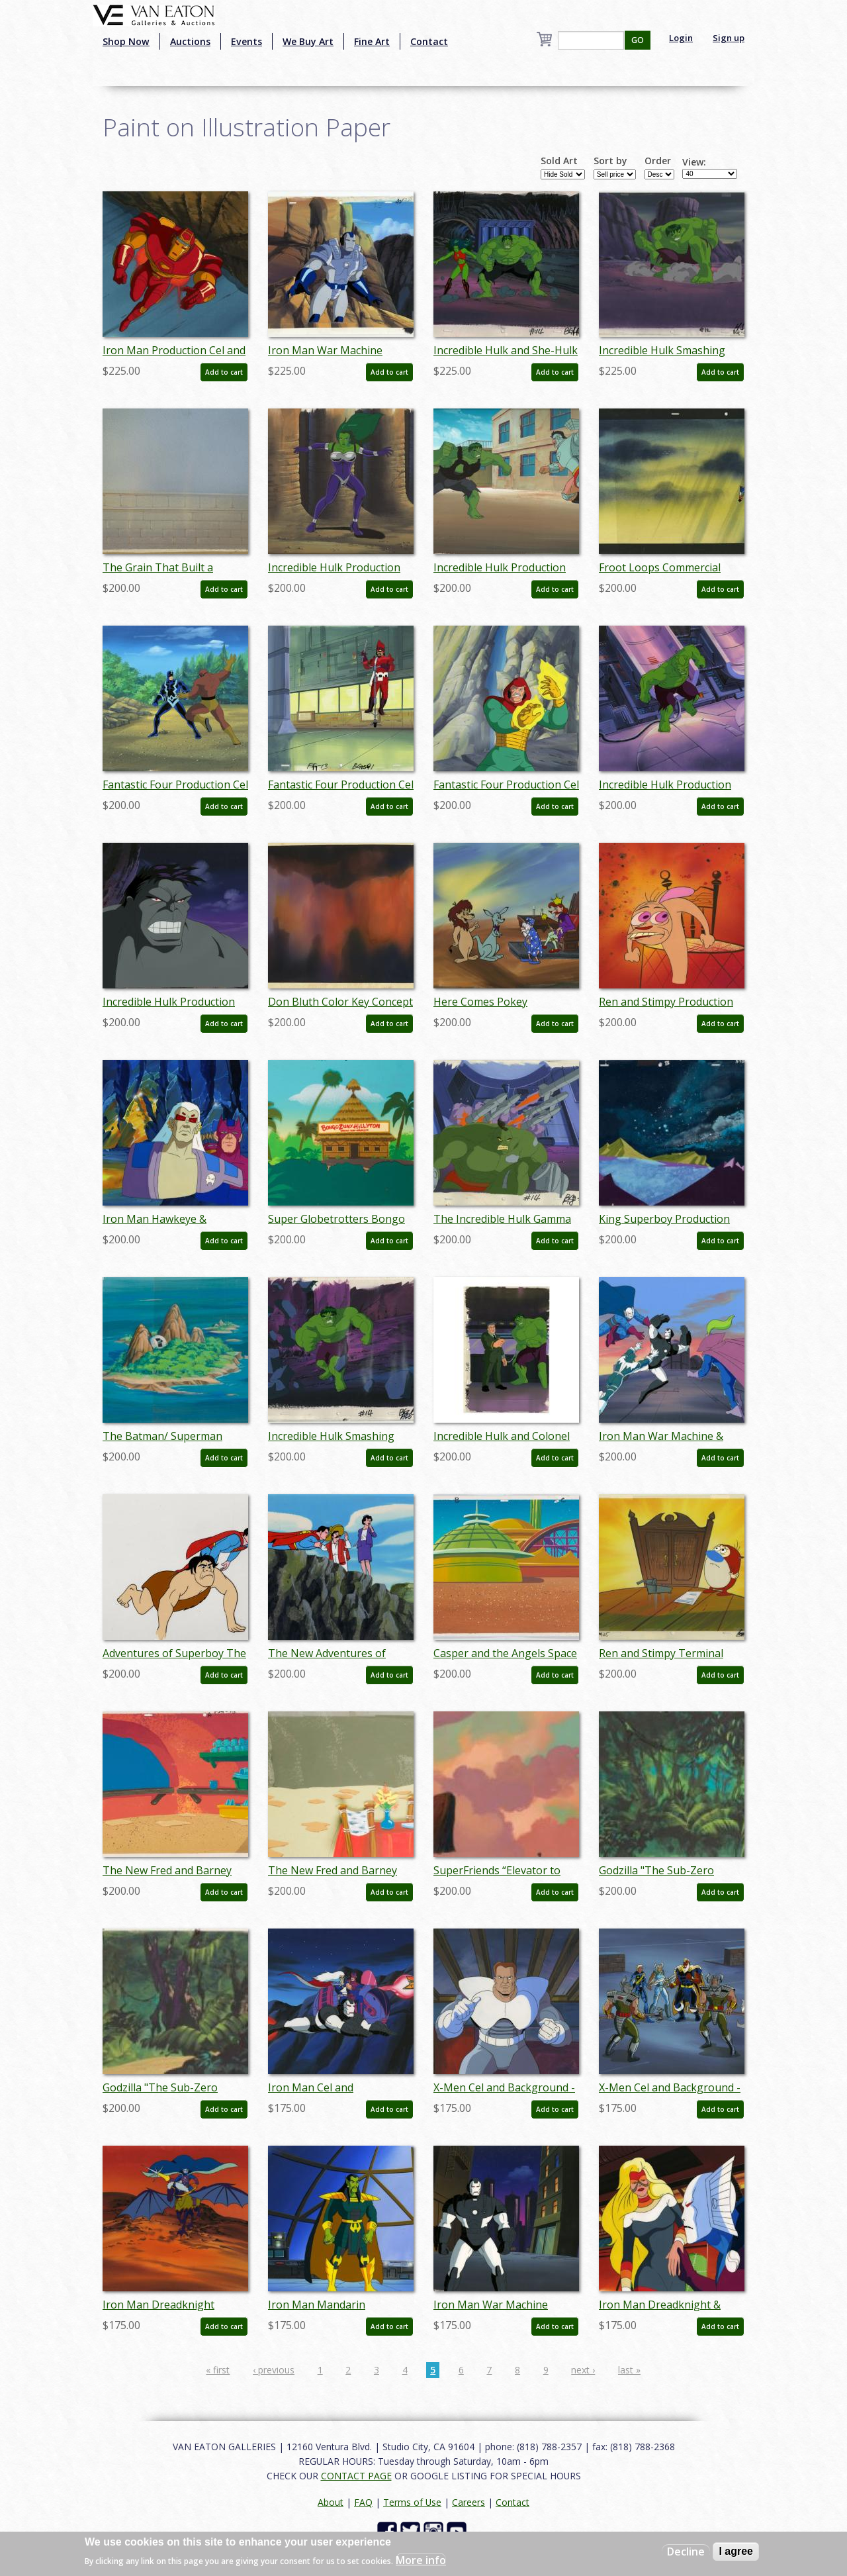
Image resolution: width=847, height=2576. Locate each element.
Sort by (610, 161)
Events (246, 41)
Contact (429, 41)
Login (681, 38)
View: (694, 162)
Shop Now (126, 41)
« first (218, 2369)
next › (583, 2369)
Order (658, 161)
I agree (736, 2551)
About (330, 2502)
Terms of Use (412, 2502)
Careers (468, 2502)
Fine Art (372, 41)
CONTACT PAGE (356, 2475)
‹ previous (273, 2369)
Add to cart (224, 372)
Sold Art (559, 161)
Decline (686, 2551)
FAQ (363, 2502)
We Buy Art (308, 41)
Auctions (190, 41)
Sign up (728, 38)
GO (637, 40)
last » (629, 2369)
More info (421, 2560)
